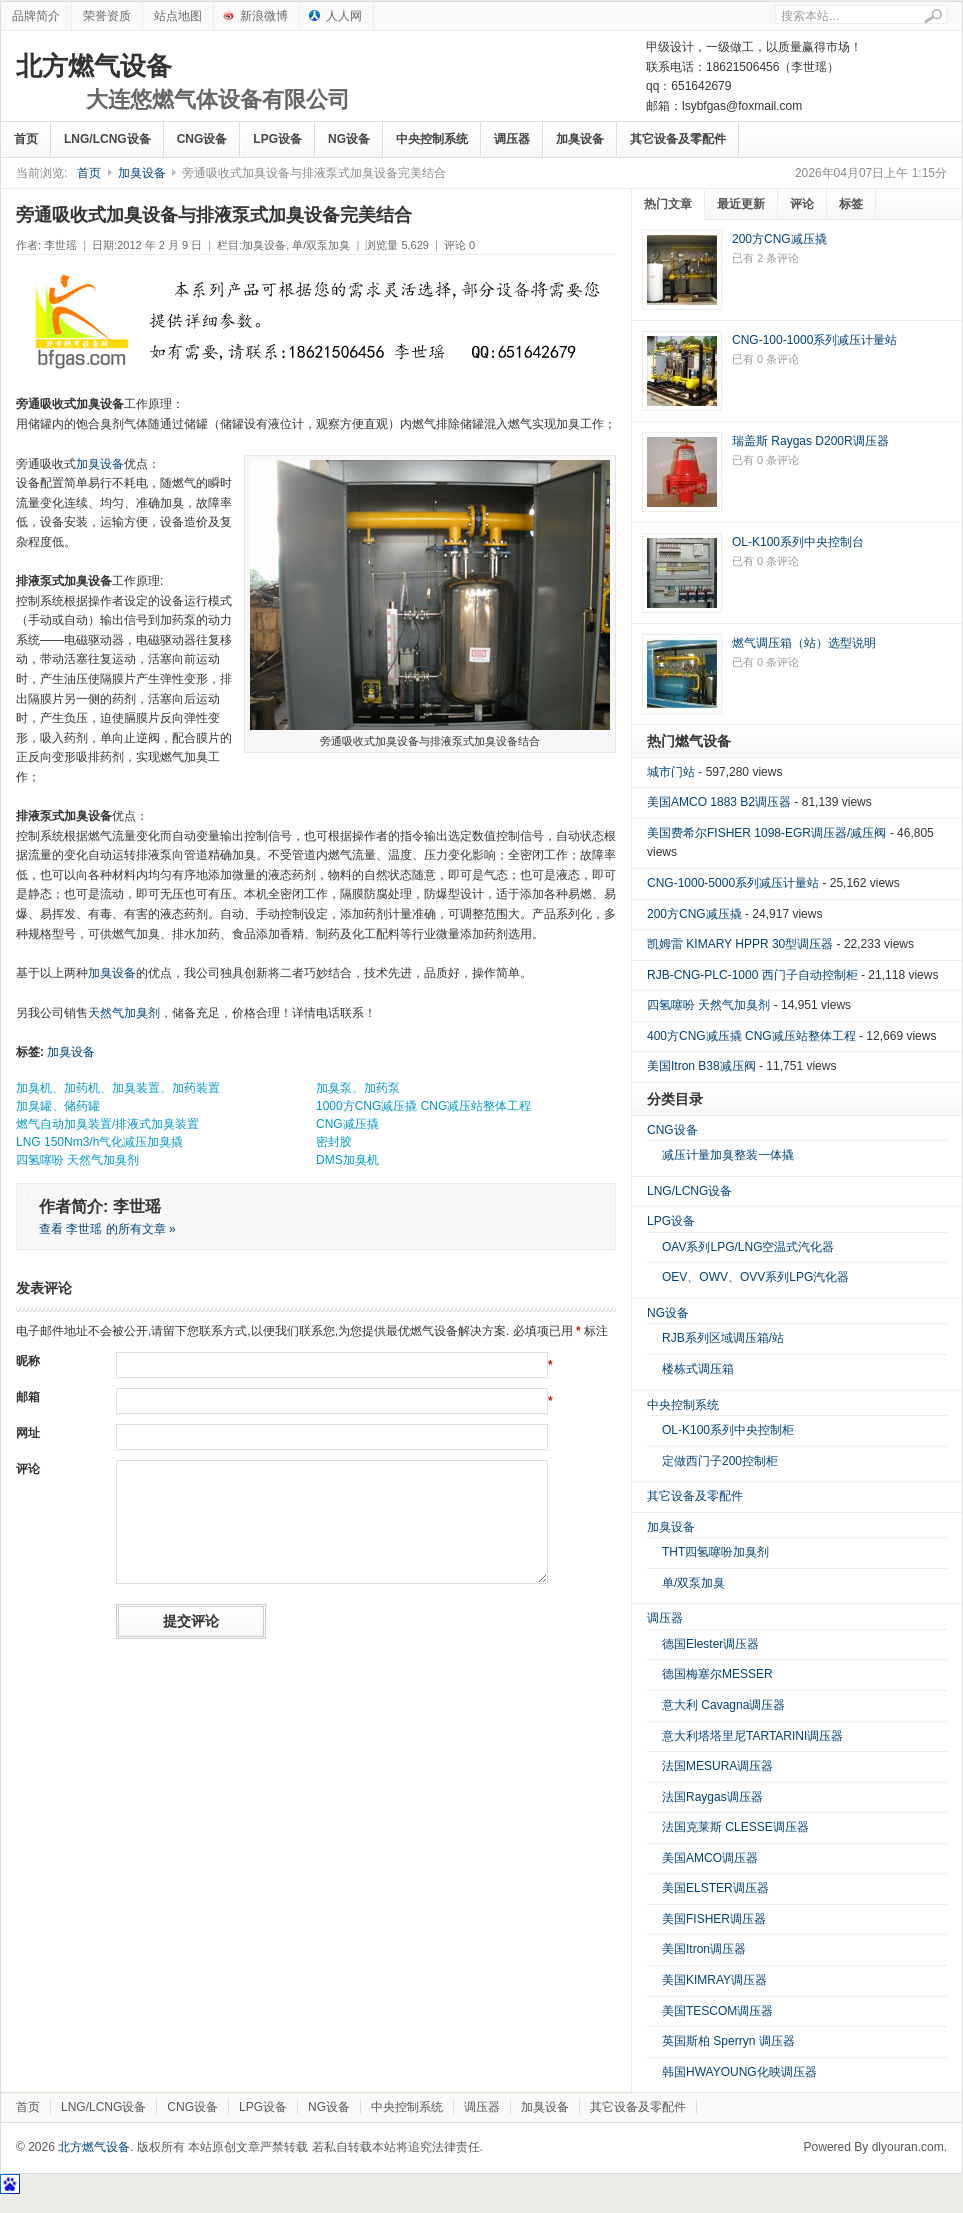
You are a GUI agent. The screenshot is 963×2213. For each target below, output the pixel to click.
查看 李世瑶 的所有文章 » (107, 1229)
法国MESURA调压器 (717, 1766)
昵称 (28, 1361)
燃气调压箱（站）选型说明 (804, 643)
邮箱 (28, 1397)
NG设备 (349, 139)
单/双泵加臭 (321, 245)
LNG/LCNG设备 (107, 139)
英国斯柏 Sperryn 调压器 (728, 2041)
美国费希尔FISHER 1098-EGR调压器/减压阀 (766, 833)
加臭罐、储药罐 (58, 1106)
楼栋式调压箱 (698, 1369)
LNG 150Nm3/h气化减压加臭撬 (99, 1142)
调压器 (512, 139)
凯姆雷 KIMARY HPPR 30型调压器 (740, 944)
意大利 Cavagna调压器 (723, 1705)
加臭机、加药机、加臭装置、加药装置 (118, 1088)
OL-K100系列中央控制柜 (728, 1430)
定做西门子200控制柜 (720, 1461)
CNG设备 (202, 139)
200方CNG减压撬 (779, 239)
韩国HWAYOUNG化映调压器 (739, 2072)
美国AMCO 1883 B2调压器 (719, 802)
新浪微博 (264, 16)
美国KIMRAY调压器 (714, 1980)
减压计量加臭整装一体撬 (728, 1155)
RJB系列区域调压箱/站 (723, 1338)
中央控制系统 (432, 139)
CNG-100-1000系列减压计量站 (814, 340)
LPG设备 (277, 139)
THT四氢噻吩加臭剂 (715, 1552)
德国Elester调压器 (710, 1644)
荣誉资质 (107, 16)
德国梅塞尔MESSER (717, 1674)
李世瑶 (60, 245)
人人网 (344, 16)
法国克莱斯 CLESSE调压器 (735, 1827)
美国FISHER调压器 (714, 1919)
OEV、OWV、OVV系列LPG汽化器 (755, 1277)
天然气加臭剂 (124, 1013)
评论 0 (459, 245)
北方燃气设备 (183, 83)
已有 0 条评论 (765, 359)
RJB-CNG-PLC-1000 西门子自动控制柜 (752, 975)
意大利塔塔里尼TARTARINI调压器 (752, 1736)
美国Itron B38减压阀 (701, 1066)
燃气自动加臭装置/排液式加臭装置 (107, 1124)
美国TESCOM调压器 (717, 2011)
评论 (28, 1469)
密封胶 (334, 1142)
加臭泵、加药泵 (358, 1088)
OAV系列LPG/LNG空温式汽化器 (748, 1247)
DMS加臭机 (347, 1160)
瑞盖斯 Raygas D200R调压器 (810, 441)
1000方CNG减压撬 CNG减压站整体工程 (423, 1106)
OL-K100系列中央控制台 (798, 542)
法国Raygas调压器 (712, 1797)
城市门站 (671, 772)
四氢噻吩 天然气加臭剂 (77, 1160)
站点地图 (178, 16)
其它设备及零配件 (678, 139)
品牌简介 (36, 16)
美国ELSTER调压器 (715, 1888)
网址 (28, 1433)
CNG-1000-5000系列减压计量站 (733, 883)
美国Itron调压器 (704, 1949)
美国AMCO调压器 (710, 1858)
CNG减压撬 (347, 1124)
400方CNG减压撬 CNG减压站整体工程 (751, 1036)
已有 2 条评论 (765, 258)
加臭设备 (580, 139)
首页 (26, 139)
